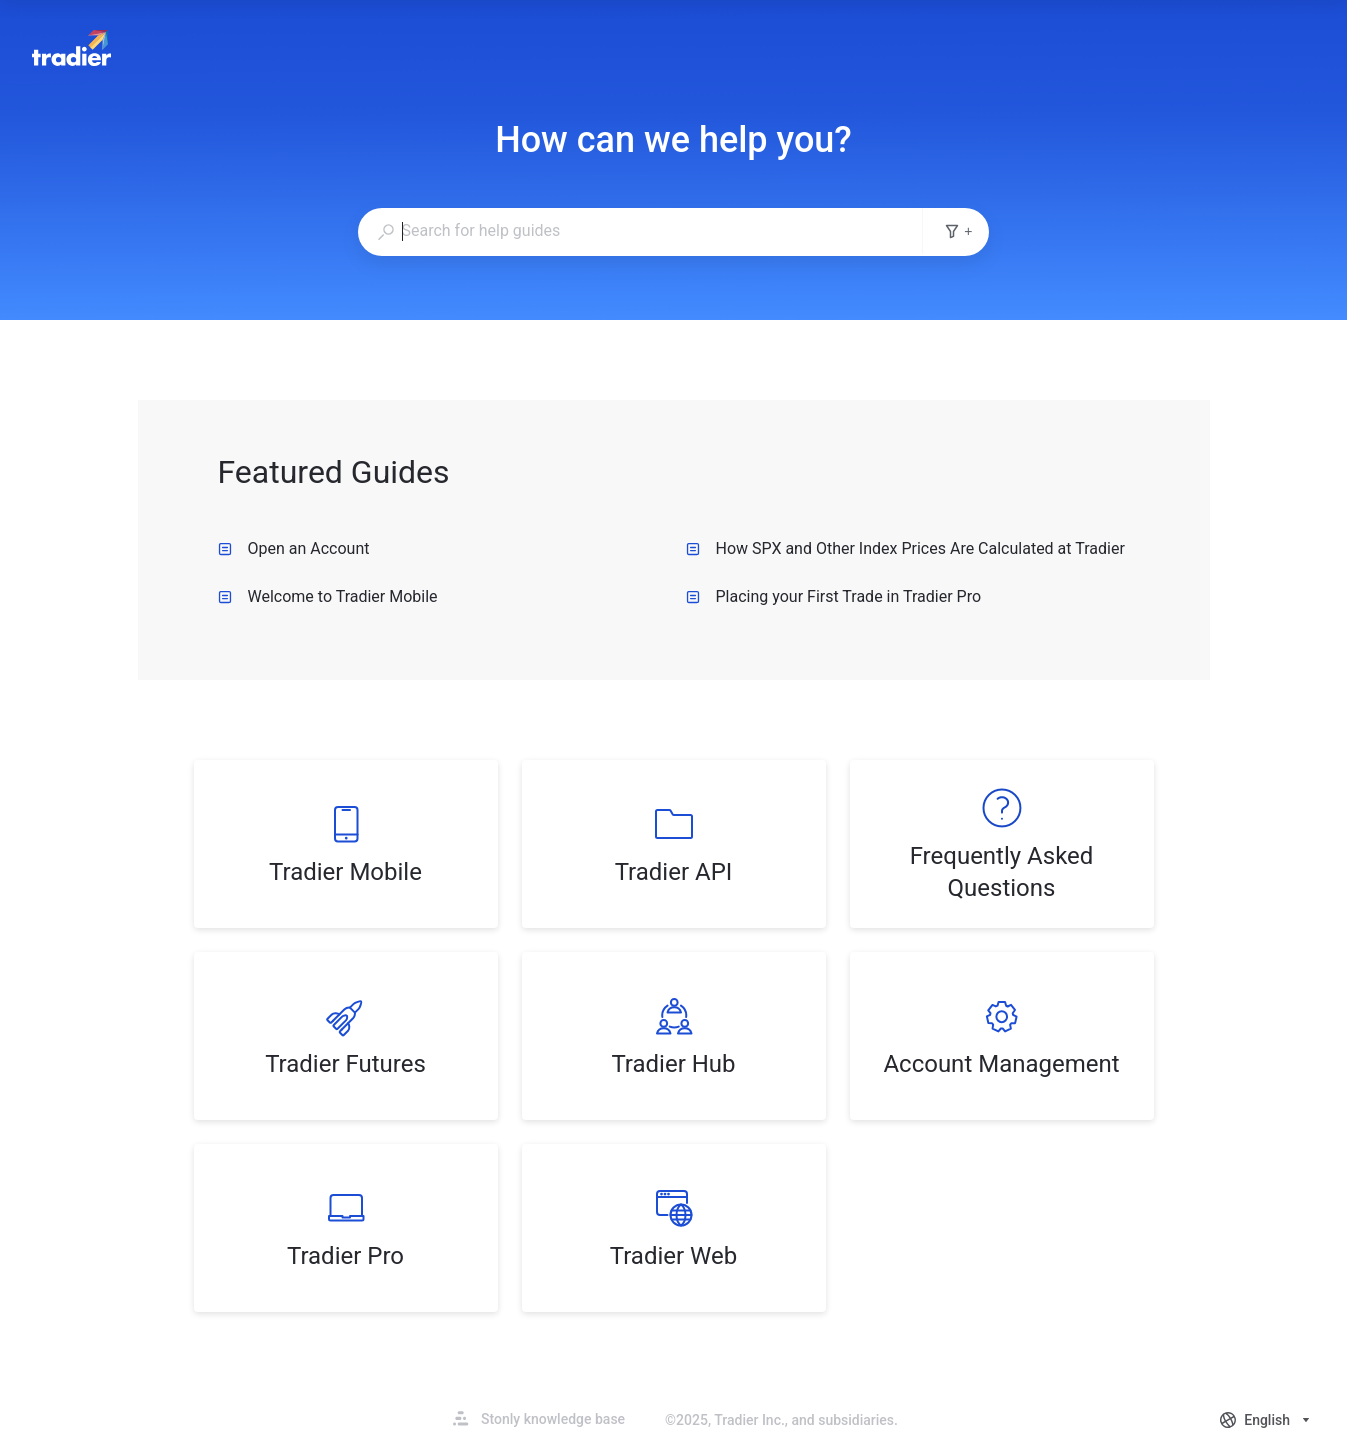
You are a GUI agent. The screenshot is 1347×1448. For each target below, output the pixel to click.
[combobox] (641, 231)
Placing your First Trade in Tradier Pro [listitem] (834, 596)
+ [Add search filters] (958, 231)
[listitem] (346, 844)
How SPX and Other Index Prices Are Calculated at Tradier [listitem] (905, 548)
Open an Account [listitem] (294, 548)
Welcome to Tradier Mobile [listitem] (328, 596)
